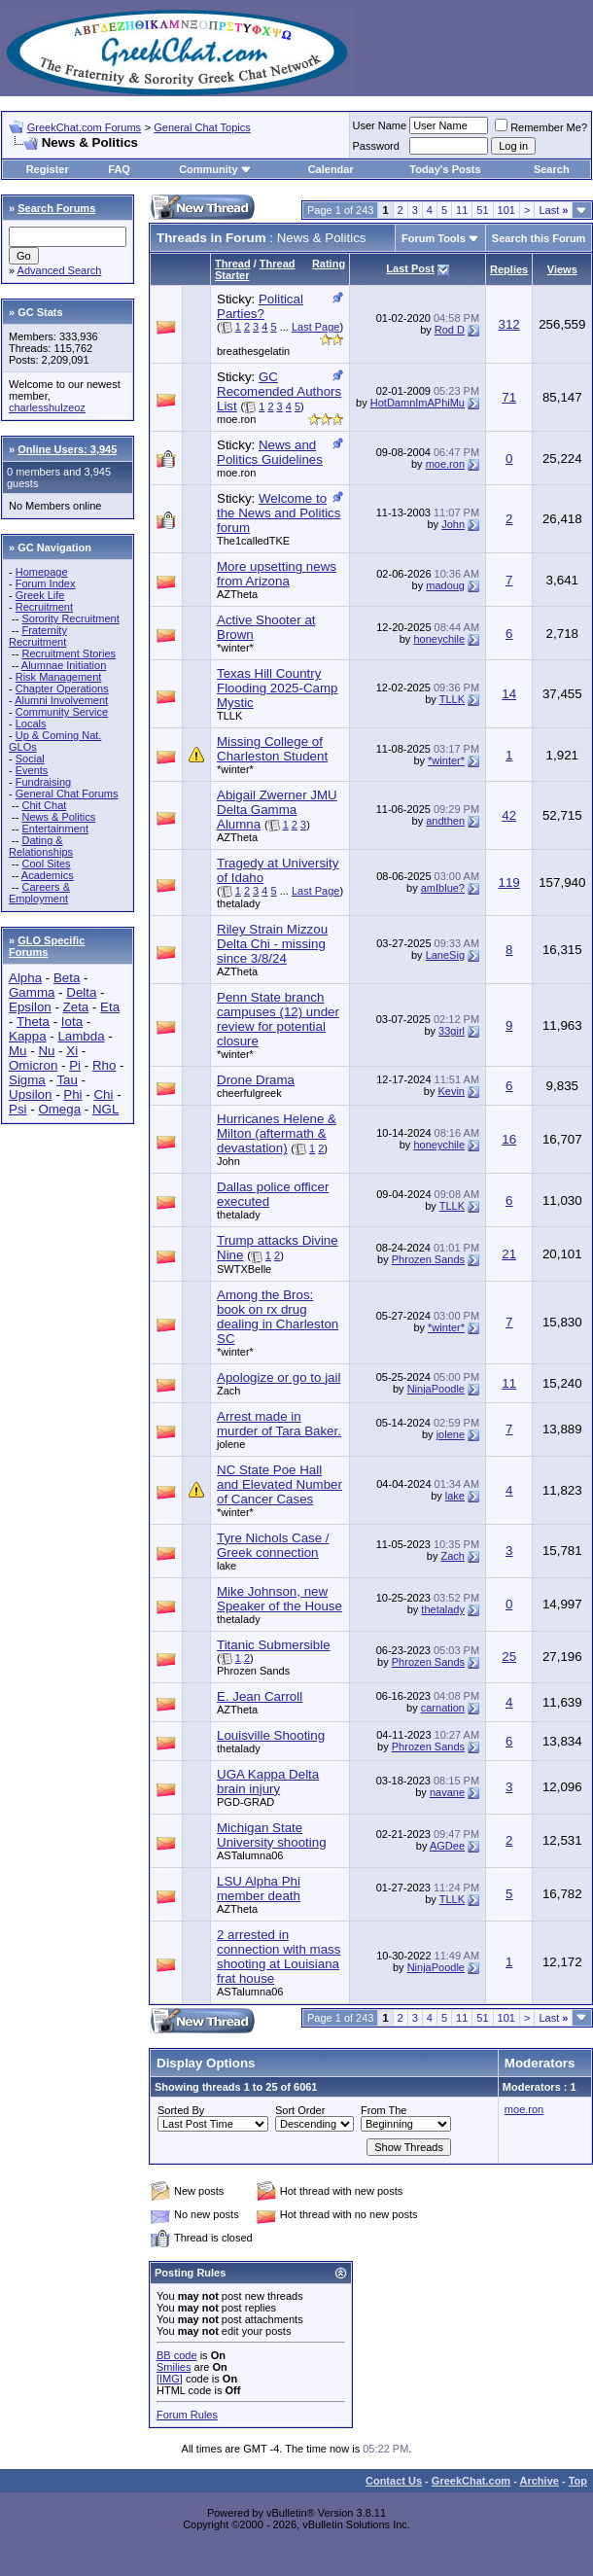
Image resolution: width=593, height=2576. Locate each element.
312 (509, 324)
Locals (31, 723)
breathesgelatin (253, 351)
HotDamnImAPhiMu (417, 402)
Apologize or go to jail (278, 1377)
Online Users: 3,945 (67, 449)
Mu (18, 1050)
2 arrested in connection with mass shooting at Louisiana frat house (278, 1956)
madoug (445, 585)
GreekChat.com (471, 2481)
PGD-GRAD (245, 1802)
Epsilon (30, 1007)
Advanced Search (59, 270)
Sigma (27, 1080)
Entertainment (54, 828)
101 (506, 210)
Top (578, 2481)
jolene (231, 1444)
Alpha (25, 977)
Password (376, 146)
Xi (72, 1050)
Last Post (410, 268)
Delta (81, 992)
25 (509, 1656)
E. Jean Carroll (259, 1696)
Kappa (28, 1036)
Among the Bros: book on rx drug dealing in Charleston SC (277, 1317)
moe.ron (236, 419)
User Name (380, 125)
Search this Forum (539, 238)
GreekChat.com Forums (84, 127)
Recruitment (44, 607)
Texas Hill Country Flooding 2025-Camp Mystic (277, 688)
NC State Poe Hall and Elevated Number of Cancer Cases (279, 1484)
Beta (66, 977)
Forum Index (46, 583)
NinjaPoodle (436, 1388)
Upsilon (30, 1094)
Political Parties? (260, 306)
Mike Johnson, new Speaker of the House (279, 1598)
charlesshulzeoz (47, 407)
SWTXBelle (244, 1269)
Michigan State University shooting (272, 1835)
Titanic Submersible (274, 1645)
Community (215, 169)
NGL (105, 1109)
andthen (445, 821)
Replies (509, 269)
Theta (33, 1021)
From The (383, 2110)
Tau (67, 1080)
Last (553, 210)
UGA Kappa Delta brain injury (268, 1781)
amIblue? (443, 888)
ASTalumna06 (250, 1855)
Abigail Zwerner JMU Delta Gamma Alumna (277, 809)
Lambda (80, 1036)
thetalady (239, 903)
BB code (177, 2355)
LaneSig (445, 955)
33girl (451, 1031)
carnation (443, 1707)
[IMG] (170, 2378)
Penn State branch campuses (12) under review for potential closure (278, 1019)
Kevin (451, 1091)
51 (482, 210)
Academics (47, 875)
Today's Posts (444, 169)
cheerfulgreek (249, 1093)
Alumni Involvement (61, 700)
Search (552, 169)
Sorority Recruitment (70, 618)
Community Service (62, 712)
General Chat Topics (202, 127)
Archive (539, 2481)
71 (509, 397)
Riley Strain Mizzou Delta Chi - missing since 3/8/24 (272, 944)
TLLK (229, 716)
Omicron (33, 1065)
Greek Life (40, 595)
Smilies (174, 2367)
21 (509, 1254)
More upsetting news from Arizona (276, 573)
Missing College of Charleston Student (272, 748)
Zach (228, 1390)
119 (509, 882)
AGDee (447, 1846)
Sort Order (300, 2110)
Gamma (31, 992)
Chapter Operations (62, 688)
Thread (233, 263)
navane (447, 1792)
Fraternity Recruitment (38, 636)
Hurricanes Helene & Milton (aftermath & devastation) (276, 1133)
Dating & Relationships (41, 846)
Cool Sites (45, 863)
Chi (103, 1094)
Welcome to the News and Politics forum (278, 513)
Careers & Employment (39, 892)
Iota (72, 1021)
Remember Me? (541, 127)
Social (30, 758)
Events (32, 770)
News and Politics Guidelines (270, 452)
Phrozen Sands (428, 1259)
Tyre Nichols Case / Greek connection (273, 1545)
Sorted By (180, 2110)
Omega (59, 1109)
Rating (328, 263)
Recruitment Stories (68, 653)
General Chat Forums (67, 793)
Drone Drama (256, 1080)
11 (462, 210)
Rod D (450, 329)
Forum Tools (433, 238)
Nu (46, 1050)
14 (509, 694)
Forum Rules (187, 2414)
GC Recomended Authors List (279, 391)
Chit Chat (43, 805)
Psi (18, 1109)
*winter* (235, 647)
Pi (75, 1065)
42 (509, 815)
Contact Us (394, 2481)
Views (562, 269)
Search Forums (56, 208)
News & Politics (58, 817)
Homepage (42, 572)
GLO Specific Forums (47, 946)
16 (509, 1139)
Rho (104, 1065)
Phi (72, 1094)
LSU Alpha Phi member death (258, 1888)
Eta (110, 1007)
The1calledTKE (253, 541)
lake (455, 1495)
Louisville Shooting (271, 1735)
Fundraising (43, 782)
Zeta (76, 1007)
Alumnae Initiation (63, 665)
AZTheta (237, 594)
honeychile (439, 639)
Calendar (331, 169)
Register (47, 169)
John (453, 524)
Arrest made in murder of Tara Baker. (279, 1423)
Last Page (316, 327)
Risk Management (59, 677)
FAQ (119, 169)
